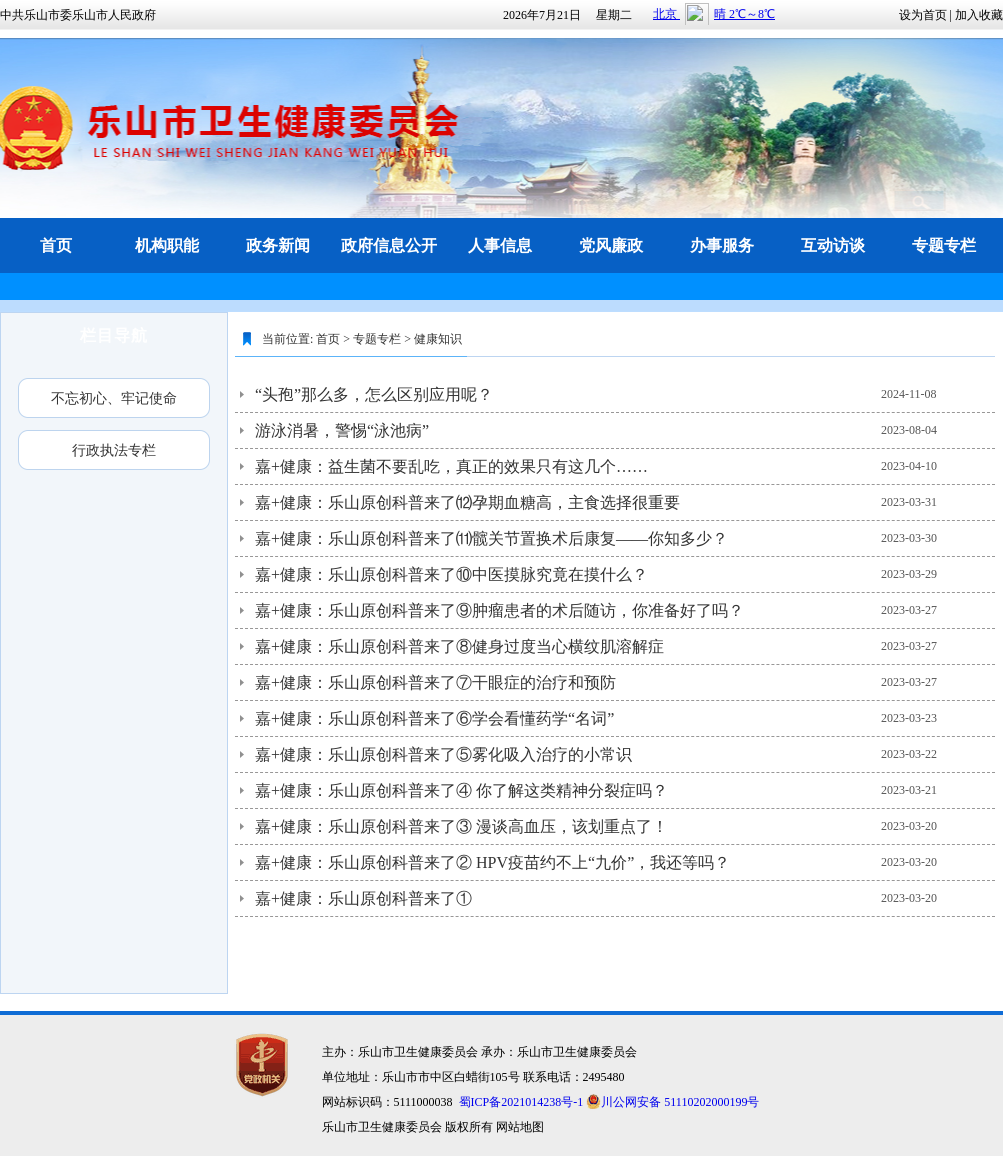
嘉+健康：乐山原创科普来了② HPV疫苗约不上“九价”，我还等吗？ (492, 862)
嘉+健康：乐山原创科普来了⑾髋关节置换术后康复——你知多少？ (491, 538)
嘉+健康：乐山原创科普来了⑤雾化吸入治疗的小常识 (443, 754)
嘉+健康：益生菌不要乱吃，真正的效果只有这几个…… (451, 466)
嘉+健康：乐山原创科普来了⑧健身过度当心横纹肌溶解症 (459, 646)
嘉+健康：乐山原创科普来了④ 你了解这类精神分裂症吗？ (461, 790)
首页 (328, 339)
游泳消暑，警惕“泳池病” (342, 430)
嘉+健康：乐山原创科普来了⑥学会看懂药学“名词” (434, 718)
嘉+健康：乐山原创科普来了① (363, 898)
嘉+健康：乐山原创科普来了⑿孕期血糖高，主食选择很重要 (467, 502)
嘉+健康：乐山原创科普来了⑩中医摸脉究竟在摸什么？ (451, 574)
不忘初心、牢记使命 (114, 398)
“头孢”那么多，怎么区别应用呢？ (374, 394)
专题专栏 (377, 339)
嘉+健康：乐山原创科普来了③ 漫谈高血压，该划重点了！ (461, 826)
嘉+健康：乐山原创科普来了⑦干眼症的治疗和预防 (435, 682)
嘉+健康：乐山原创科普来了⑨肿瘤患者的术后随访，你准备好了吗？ (499, 610)
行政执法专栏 (114, 450)
